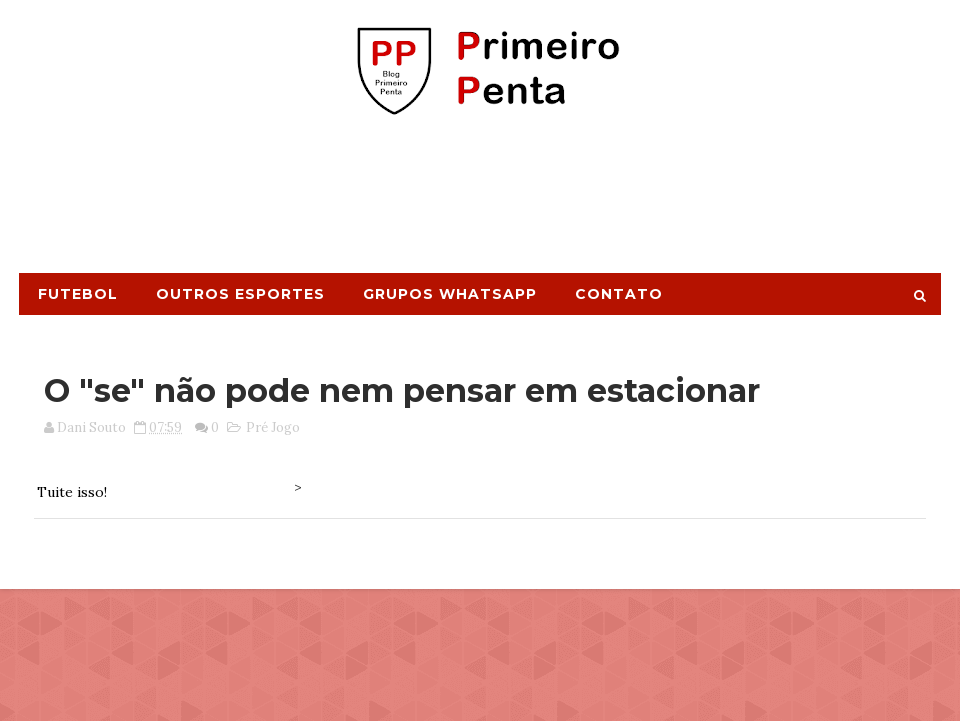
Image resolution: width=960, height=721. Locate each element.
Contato (619, 294)
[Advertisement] (480, 203)
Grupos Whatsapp (450, 294)
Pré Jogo (273, 427)
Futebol (78, 294)
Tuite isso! (72, 492)
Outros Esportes (240, 294)
